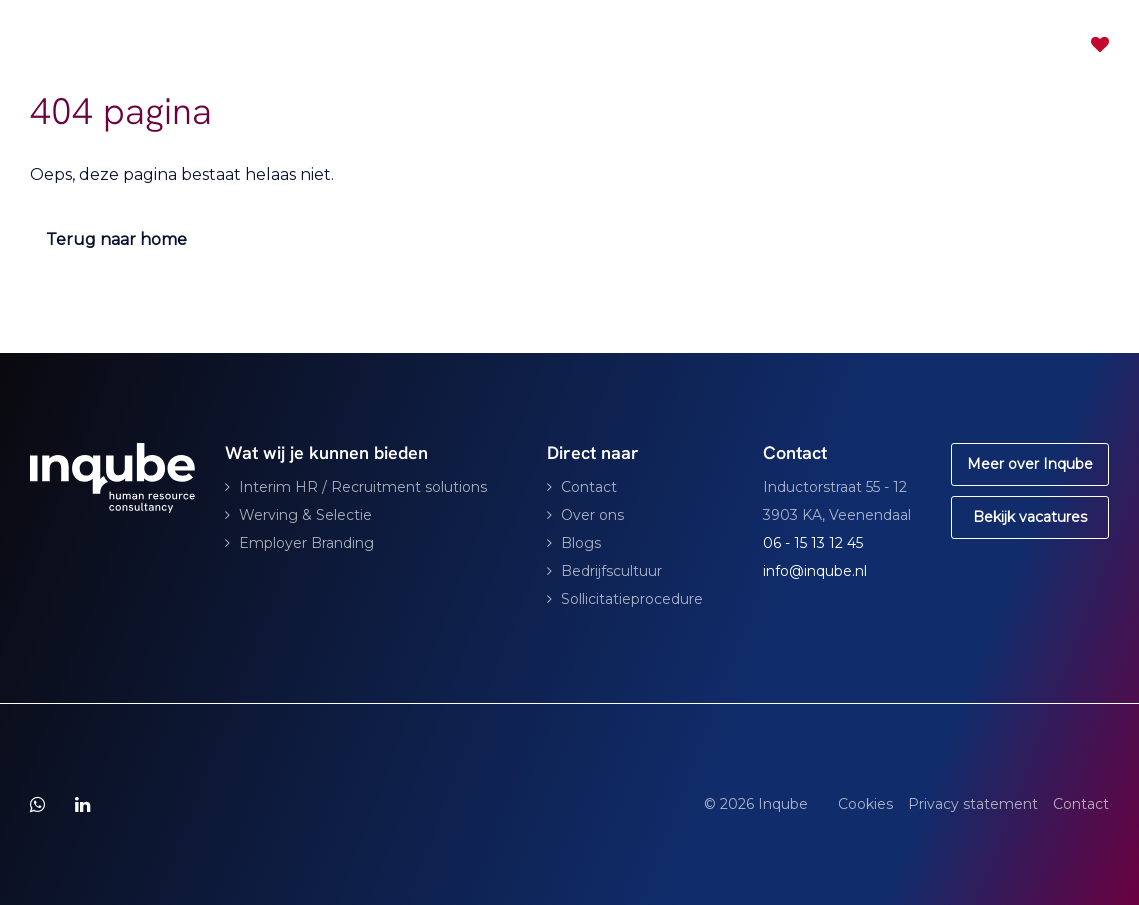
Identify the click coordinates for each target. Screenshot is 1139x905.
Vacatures (776, 45)
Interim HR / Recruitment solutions (363, 487)
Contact (963, 45)
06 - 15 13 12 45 (813, 543)
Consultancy (473, 45)
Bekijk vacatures (1030, 517)
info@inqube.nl (815, 571)
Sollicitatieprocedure (632, 599)
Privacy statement (973, 804)
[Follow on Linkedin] (82, 805)
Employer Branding (306, 543)
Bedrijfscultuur (611, 571)
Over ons (592, 515)
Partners (874, 45)
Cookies (865, 804)
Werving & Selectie (305, 515)
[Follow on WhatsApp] (37, 805)
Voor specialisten (640, 45)
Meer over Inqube (1030, 464)
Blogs (581, 543)
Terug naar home (116, 239)
